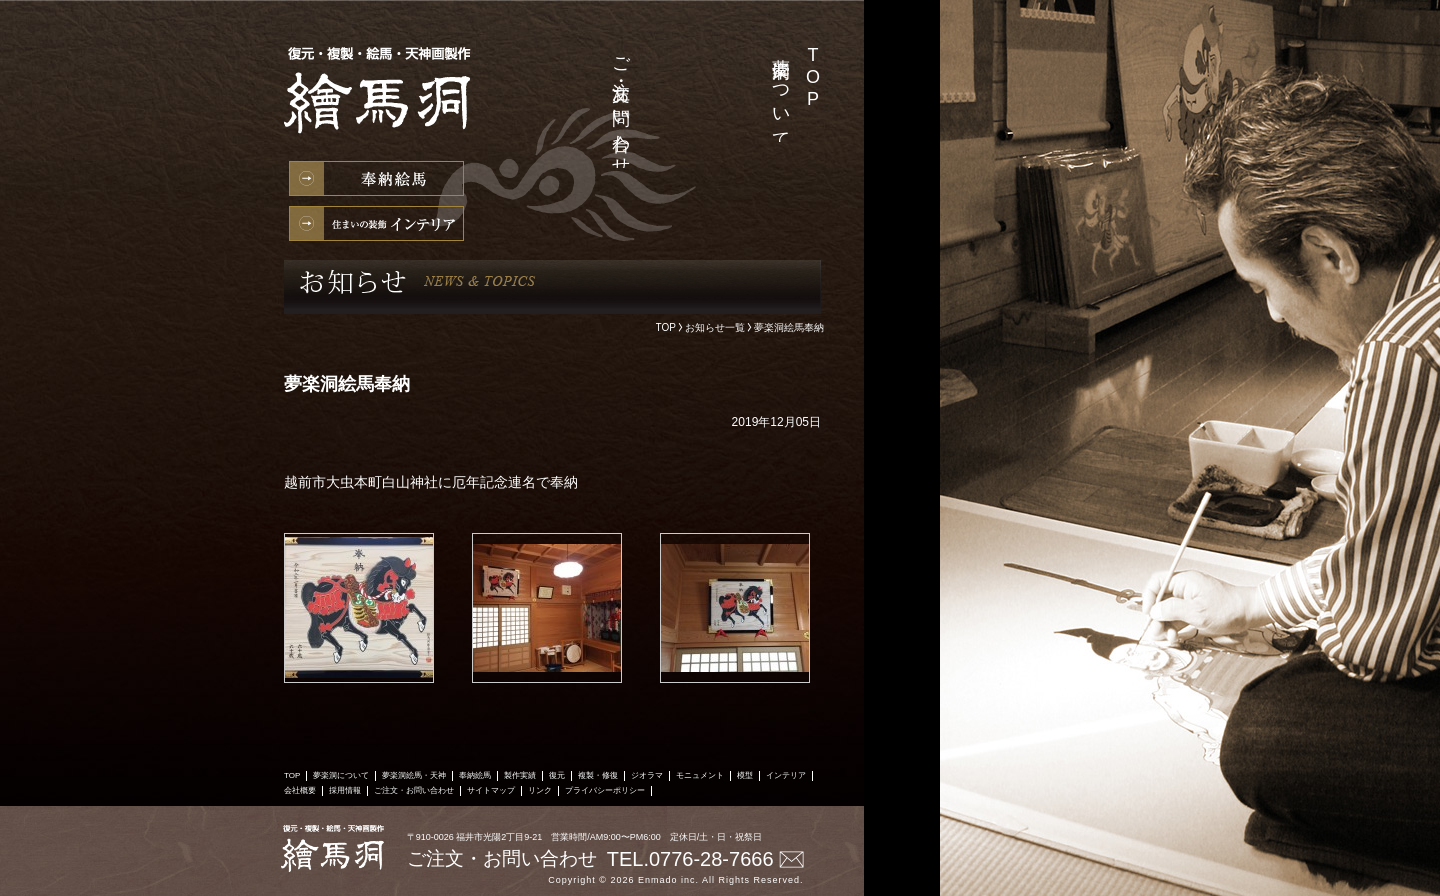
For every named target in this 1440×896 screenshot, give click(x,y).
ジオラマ (647, 775)
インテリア (376, 223)
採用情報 (653, 48)
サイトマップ (491, 790)
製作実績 (717, 48)
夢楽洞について (781, 93)
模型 (745, 775)
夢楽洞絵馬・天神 (749, 52)
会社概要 (685, 48)
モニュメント (700, 775)
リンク (540, 790)
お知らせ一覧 (715, 327)
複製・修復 (598, 775)
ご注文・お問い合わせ (621, 106)
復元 (557, 775)
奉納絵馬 (376, 178)
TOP (813, 77)
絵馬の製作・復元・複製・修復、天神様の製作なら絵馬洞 (383, 100)
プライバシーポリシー (605, 790)
